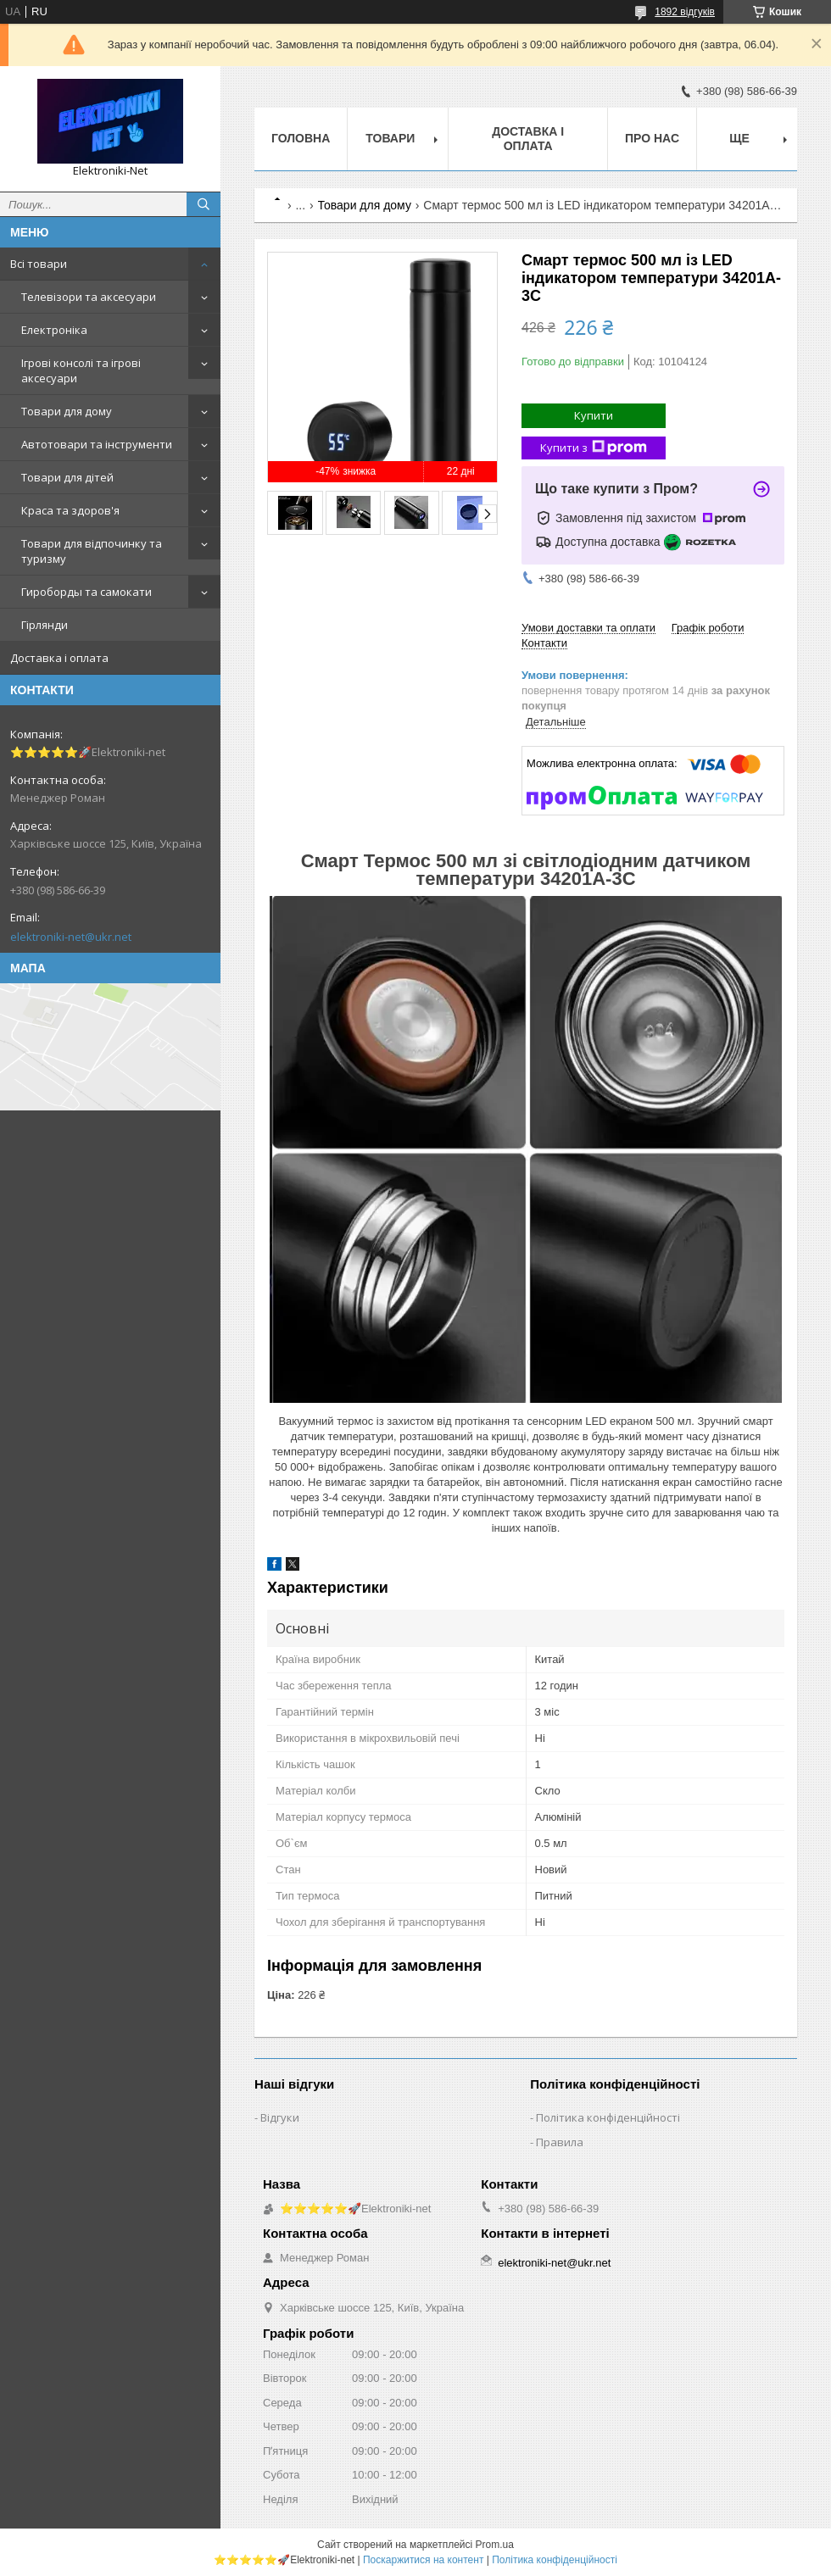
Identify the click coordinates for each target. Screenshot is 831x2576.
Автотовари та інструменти (96, 444)
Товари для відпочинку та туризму (91, 551)
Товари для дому (66, 411)
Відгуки (279, 2117)
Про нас (652, 138)
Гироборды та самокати (86, 591)
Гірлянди (44, 624)
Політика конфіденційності (608, 2117)
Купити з (593, 448)
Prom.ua (495, 2545)
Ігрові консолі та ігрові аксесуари (81, 370)
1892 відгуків (685, 12)
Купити (593, 415)
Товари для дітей (67, 477)
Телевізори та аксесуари (88, 296)
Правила (559, 2142)
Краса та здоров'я (70, 510)
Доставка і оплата (59, 657)
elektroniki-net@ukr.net (70, 936)
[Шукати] (203, 204)
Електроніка (54, 329)
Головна (300, 138)
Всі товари (38, 263)
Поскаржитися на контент (423, 2560)
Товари (390, 138)
